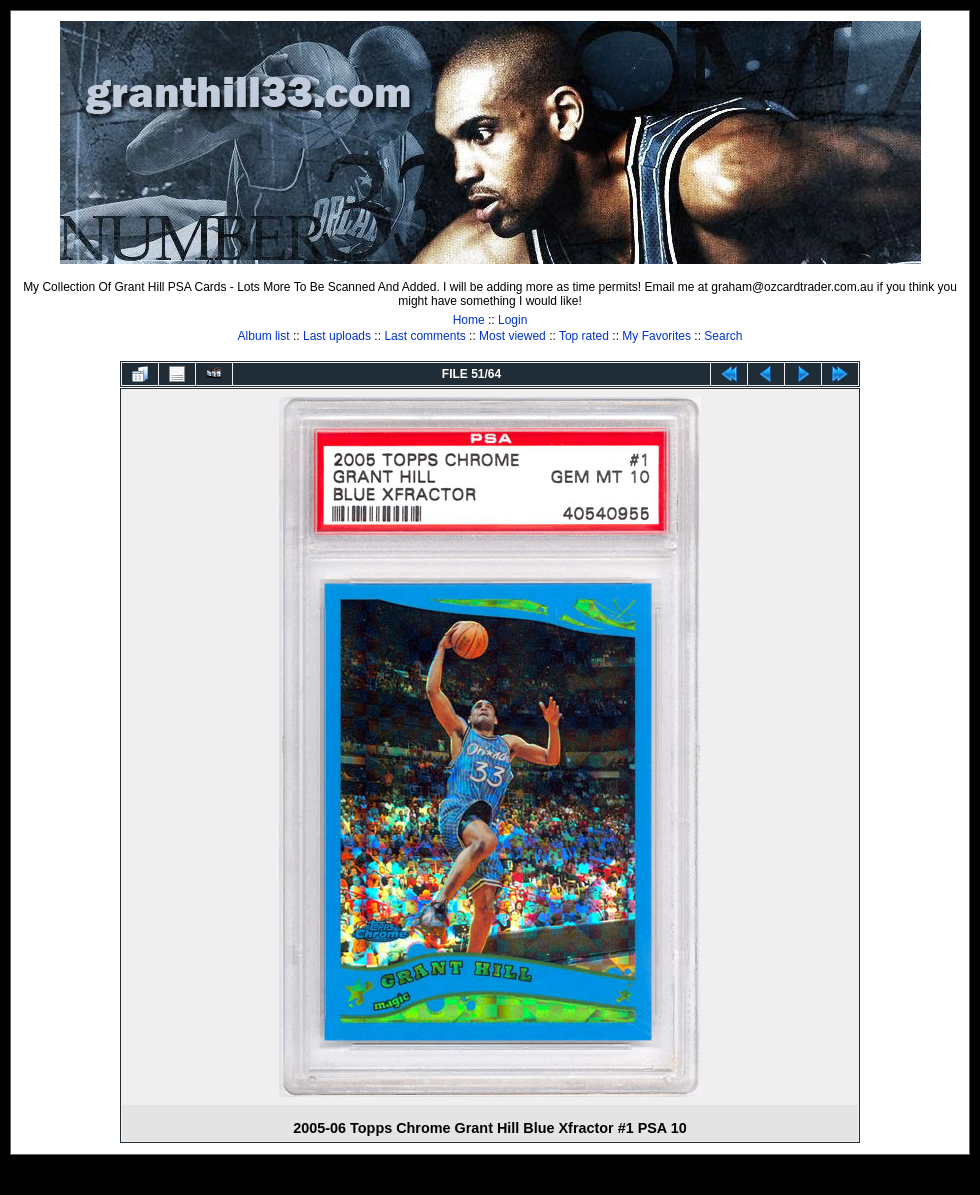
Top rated (584, 336)
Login (512, 320)
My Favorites (656, 336)
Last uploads (337, 336)
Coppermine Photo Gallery (515, 1180)
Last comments (424, 336)
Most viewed (512, 336)
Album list (264, 336)
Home (469, 320)
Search (723, 336)
